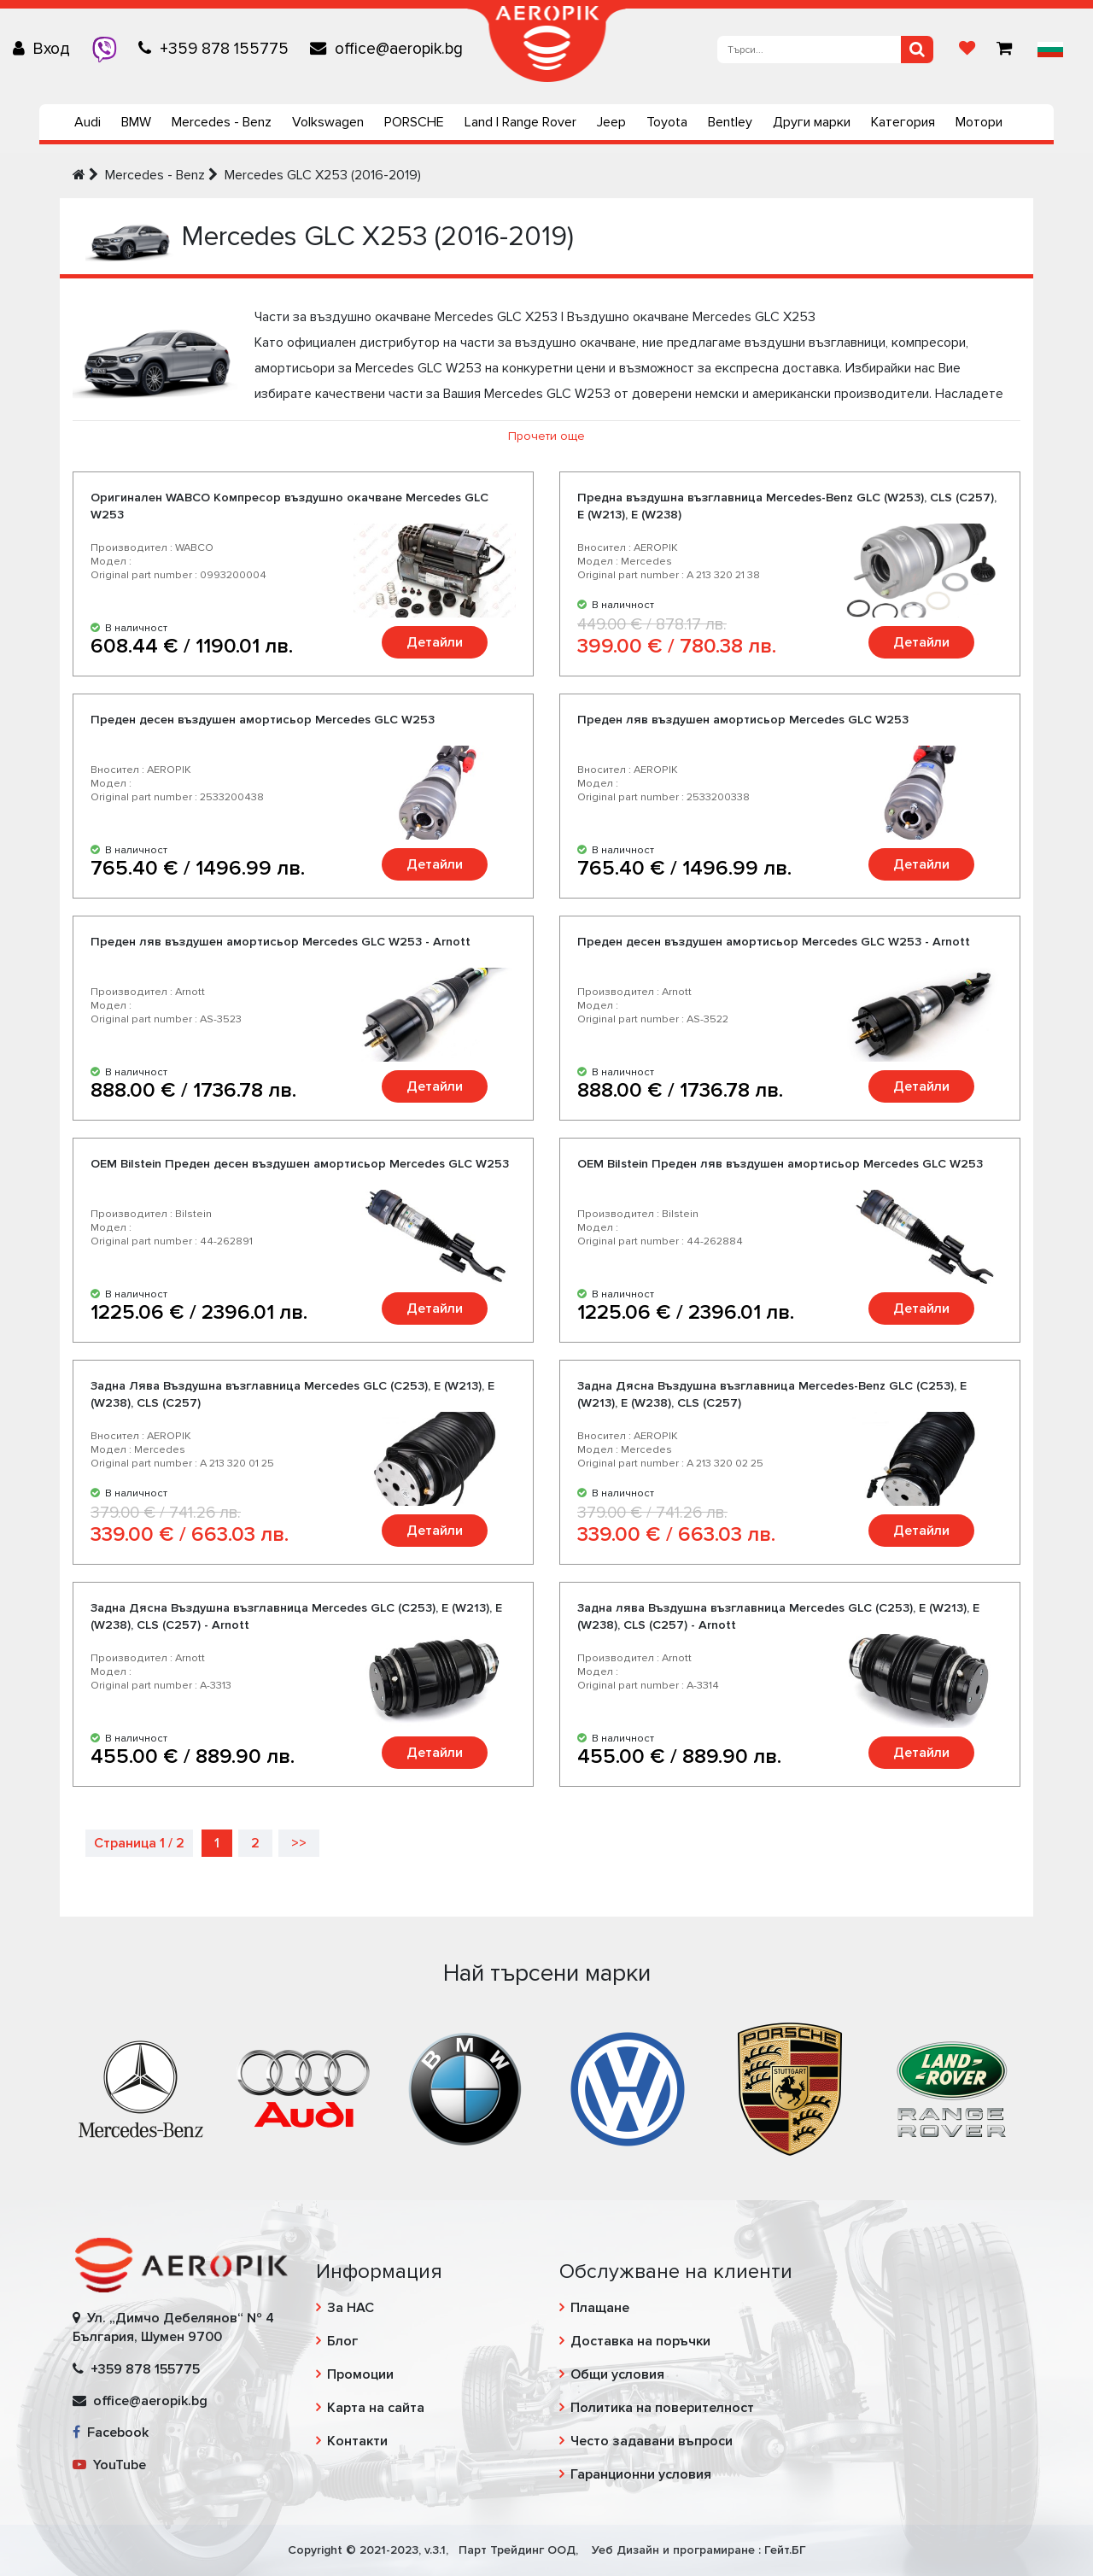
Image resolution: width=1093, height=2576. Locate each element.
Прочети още (546, 436)
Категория (903, 122)
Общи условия (617, 2374)
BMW (136, 122)
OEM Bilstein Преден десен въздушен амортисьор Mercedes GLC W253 (300, 1163)
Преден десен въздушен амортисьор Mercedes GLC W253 (263, 719)
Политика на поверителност (662, 2407)
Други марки (811, 122)
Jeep (611, 122)
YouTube (109, 2465)
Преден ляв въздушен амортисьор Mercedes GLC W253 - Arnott (281, 941)
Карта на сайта (375, 2407)
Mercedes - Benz (222, 122)
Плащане (599, 2307)
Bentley (730, 122)
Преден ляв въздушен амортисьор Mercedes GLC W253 (743, 719)
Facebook (111, 2432)
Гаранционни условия (640, 2474)
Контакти (357, 2441)
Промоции (360, 2374)
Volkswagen (328, 122)
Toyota (666, 122)
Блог (342, 2341)
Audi (87, 122)
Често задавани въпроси (651, 2441)
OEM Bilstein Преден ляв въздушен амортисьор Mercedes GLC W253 (780, 1163)
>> (299, 1843)
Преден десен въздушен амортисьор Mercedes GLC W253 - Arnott (773, 941)
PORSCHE (414, 122)
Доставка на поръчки (640, 2341)
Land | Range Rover (520, 122)
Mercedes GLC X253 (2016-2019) (323, 175)
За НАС (350, 2307)
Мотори (979, 122)
